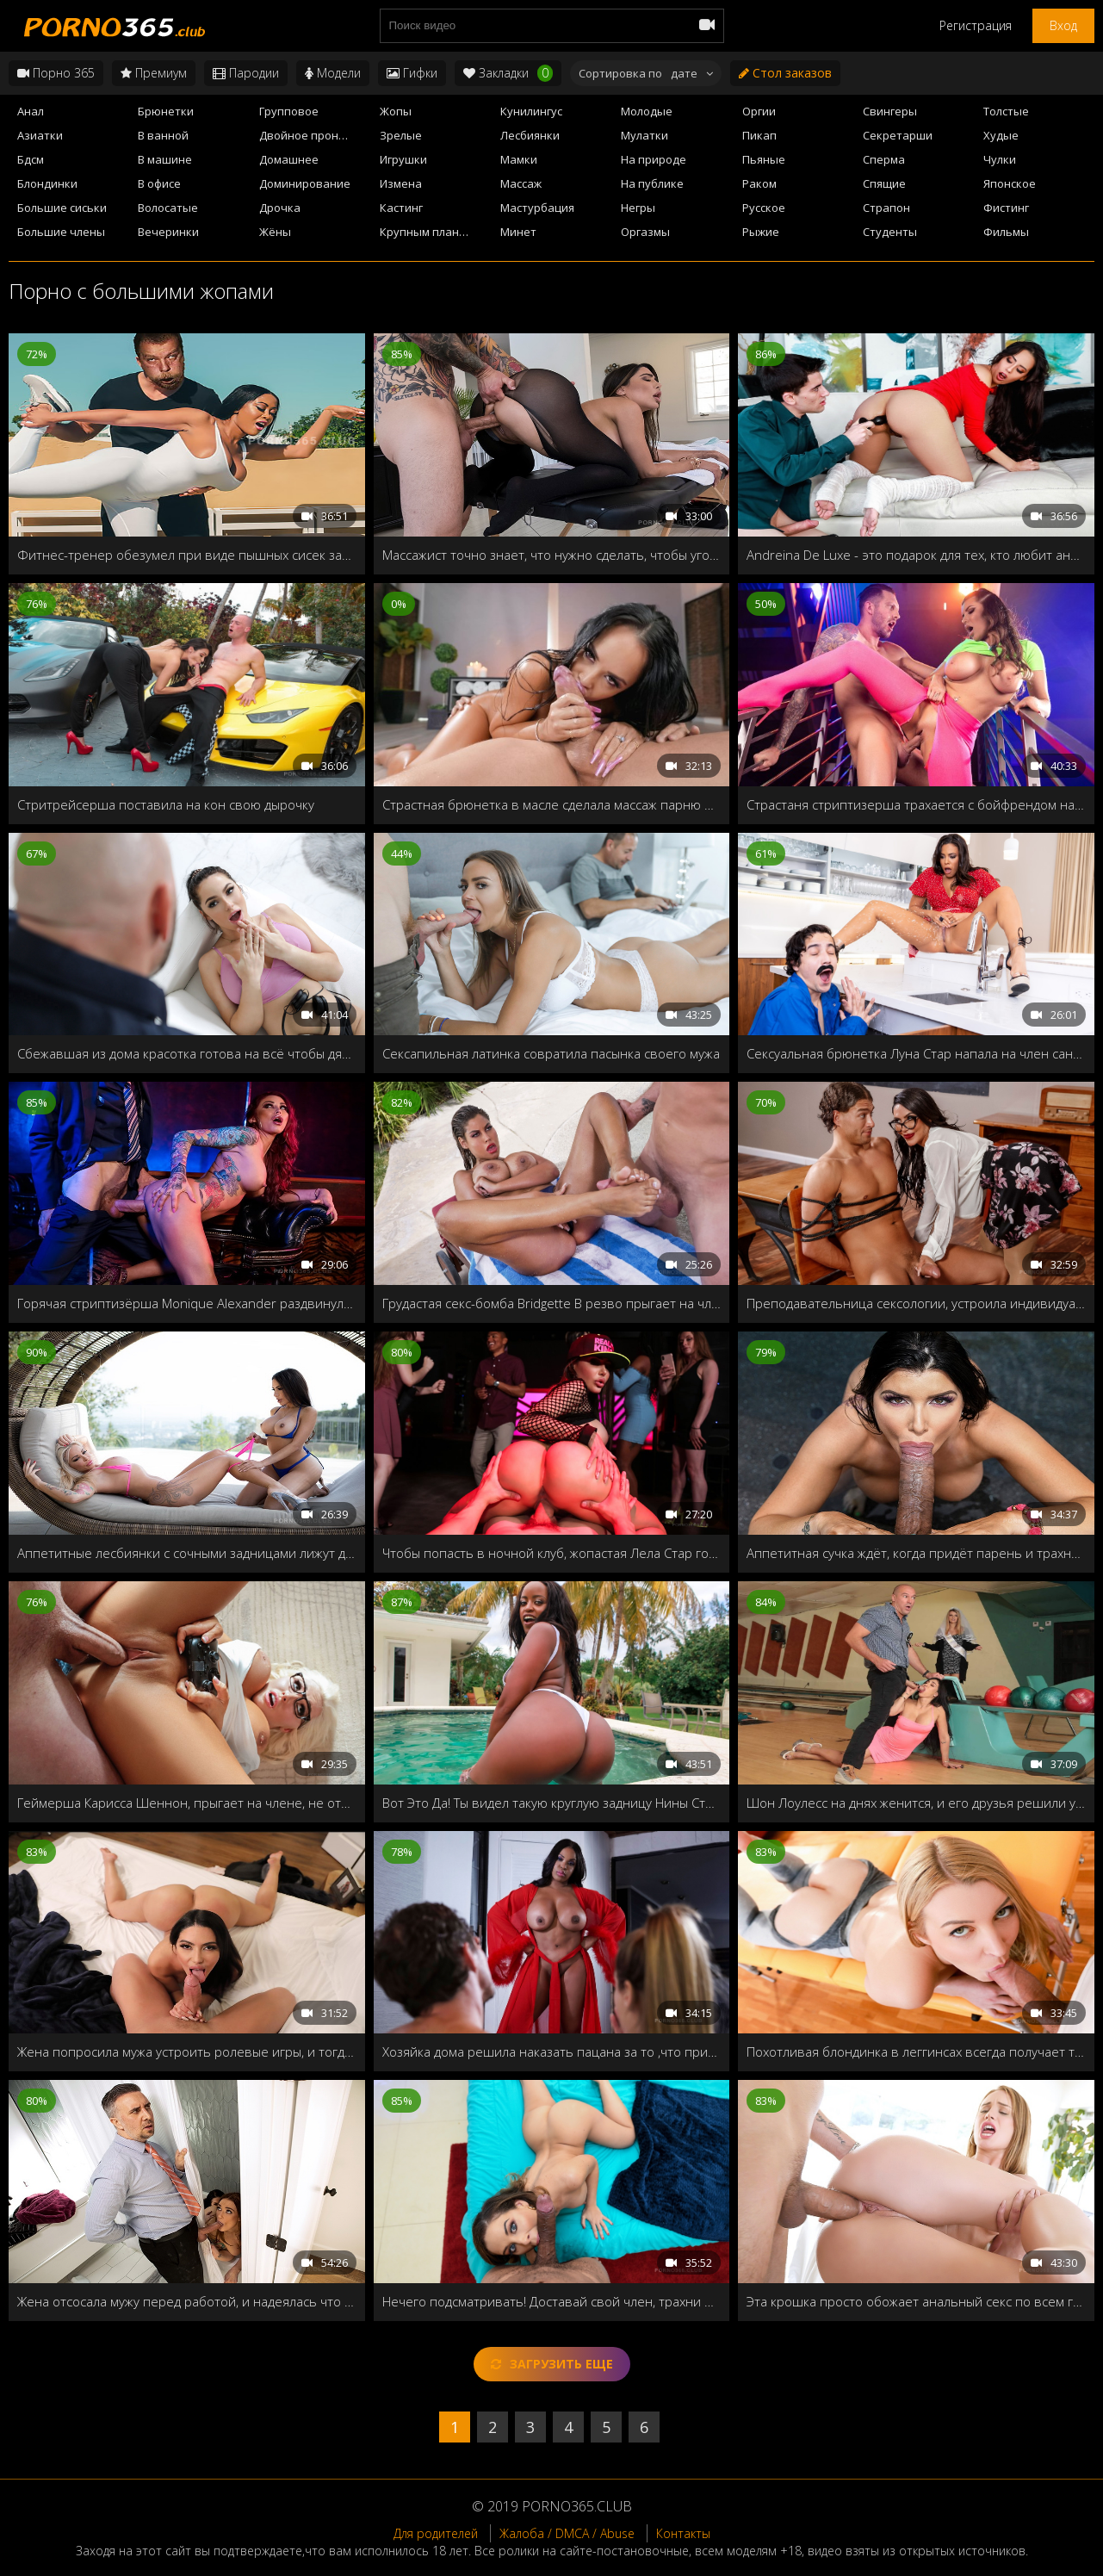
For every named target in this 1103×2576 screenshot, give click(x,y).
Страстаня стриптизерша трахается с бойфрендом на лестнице (916, 804)
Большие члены (61, 231)
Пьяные (763, 159)
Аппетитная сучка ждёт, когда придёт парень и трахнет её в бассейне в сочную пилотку (916, 1552)
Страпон (886, 207)
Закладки (508, 73)
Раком (759, 183)
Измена (401, 183)
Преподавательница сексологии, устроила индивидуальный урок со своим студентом (916, 1303)
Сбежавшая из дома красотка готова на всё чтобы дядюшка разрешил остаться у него (186, 1053)
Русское (763, 207)
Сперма (884, 159)
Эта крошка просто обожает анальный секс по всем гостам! (916, 2301)
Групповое (289, 111)
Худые (1001, 135)
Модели (333, 73)
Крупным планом (427, 231)
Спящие (884, 183)
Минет (518, 231)
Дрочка (280, 207)
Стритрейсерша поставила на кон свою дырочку (165, 804)
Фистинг (1006, 207)
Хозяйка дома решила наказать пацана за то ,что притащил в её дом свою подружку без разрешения (552, 2051)
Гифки (412, 73)
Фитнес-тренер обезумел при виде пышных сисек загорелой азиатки (186, 554)
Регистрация (975, 25)
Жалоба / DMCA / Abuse (567, 2533)
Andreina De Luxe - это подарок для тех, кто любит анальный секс (916, 554)
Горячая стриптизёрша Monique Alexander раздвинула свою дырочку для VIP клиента (186, 1303)
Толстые (1006, 111)
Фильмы (1006, 231)
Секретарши (898, 135)
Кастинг (401, 207)
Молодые (646, 111)
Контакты (683, 2533)
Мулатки (644, 135)
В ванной (163, 135)
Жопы (396, 111)
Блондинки (47, 183)
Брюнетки (166, 111)
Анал (30, 111)
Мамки (518, 159)
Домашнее (289, 159)
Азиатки (40, 135)
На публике (652, 183)
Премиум (154, 73)
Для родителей (435, 2533)
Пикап (759, 135)
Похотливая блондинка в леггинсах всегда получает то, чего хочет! (916, 2051)
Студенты (890, 231)
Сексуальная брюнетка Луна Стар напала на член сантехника (916, 1053)
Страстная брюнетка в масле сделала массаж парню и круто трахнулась (552, 804)
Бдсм (30, 159)
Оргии (759, 111)
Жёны (275, 231)
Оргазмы (645, 231)
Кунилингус (531, 111)
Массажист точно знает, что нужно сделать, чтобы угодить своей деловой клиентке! (552, 554)
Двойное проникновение (314, 135)
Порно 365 (56, 73)
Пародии (246, 73)
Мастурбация (537, 207)
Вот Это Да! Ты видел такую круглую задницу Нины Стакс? (552, 1802)
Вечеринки (168, 231)
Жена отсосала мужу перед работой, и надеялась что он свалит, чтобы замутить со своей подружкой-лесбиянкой (186, 2301)
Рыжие (760, 231)
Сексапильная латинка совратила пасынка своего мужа (551, 1053)
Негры (638, 207)
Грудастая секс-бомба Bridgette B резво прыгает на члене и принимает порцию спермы (552, 1303)
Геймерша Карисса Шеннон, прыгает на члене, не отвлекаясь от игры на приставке (186, 1802)
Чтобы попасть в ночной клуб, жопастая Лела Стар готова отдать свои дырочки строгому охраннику (552, 1552)
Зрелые (401, 135)
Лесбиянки (530, 135)
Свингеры (890, 111)
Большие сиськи (62, 207)
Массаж (521, 183)
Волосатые (168, 207)
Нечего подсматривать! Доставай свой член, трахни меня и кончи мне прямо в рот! (552, 2301)
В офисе (159, 183)
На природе (653, 159)
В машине (165, 159)
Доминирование (304, 183)
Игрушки (403, 159)
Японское (1009, 183)
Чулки (999, 159)
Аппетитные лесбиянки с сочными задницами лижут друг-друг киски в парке (186, 1552)
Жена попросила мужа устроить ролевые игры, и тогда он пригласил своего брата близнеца (186, 2051)
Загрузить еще (552, 2364)
